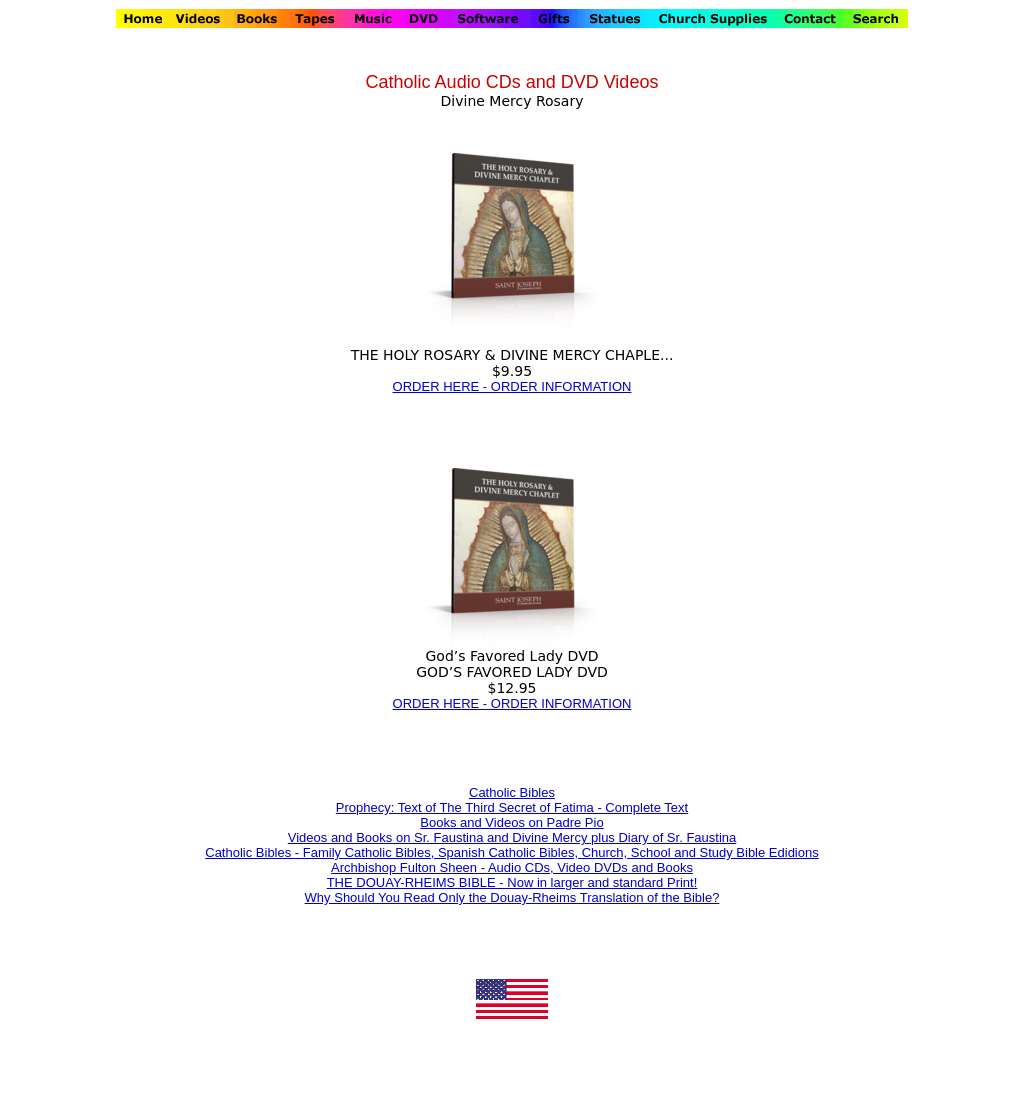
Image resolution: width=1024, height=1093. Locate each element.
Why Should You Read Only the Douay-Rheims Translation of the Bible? (512, 897)
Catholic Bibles (512, 792)
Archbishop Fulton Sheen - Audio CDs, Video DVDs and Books (512, 867)
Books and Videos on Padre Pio (511, 822)
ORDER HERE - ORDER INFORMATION (512, 386)
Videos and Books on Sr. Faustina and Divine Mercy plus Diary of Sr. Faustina (512, 837)
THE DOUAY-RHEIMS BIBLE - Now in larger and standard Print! (512, 882)
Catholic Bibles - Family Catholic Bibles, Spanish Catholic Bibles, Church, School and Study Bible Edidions (511, 852)
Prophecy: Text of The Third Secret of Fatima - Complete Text (512, 807)
